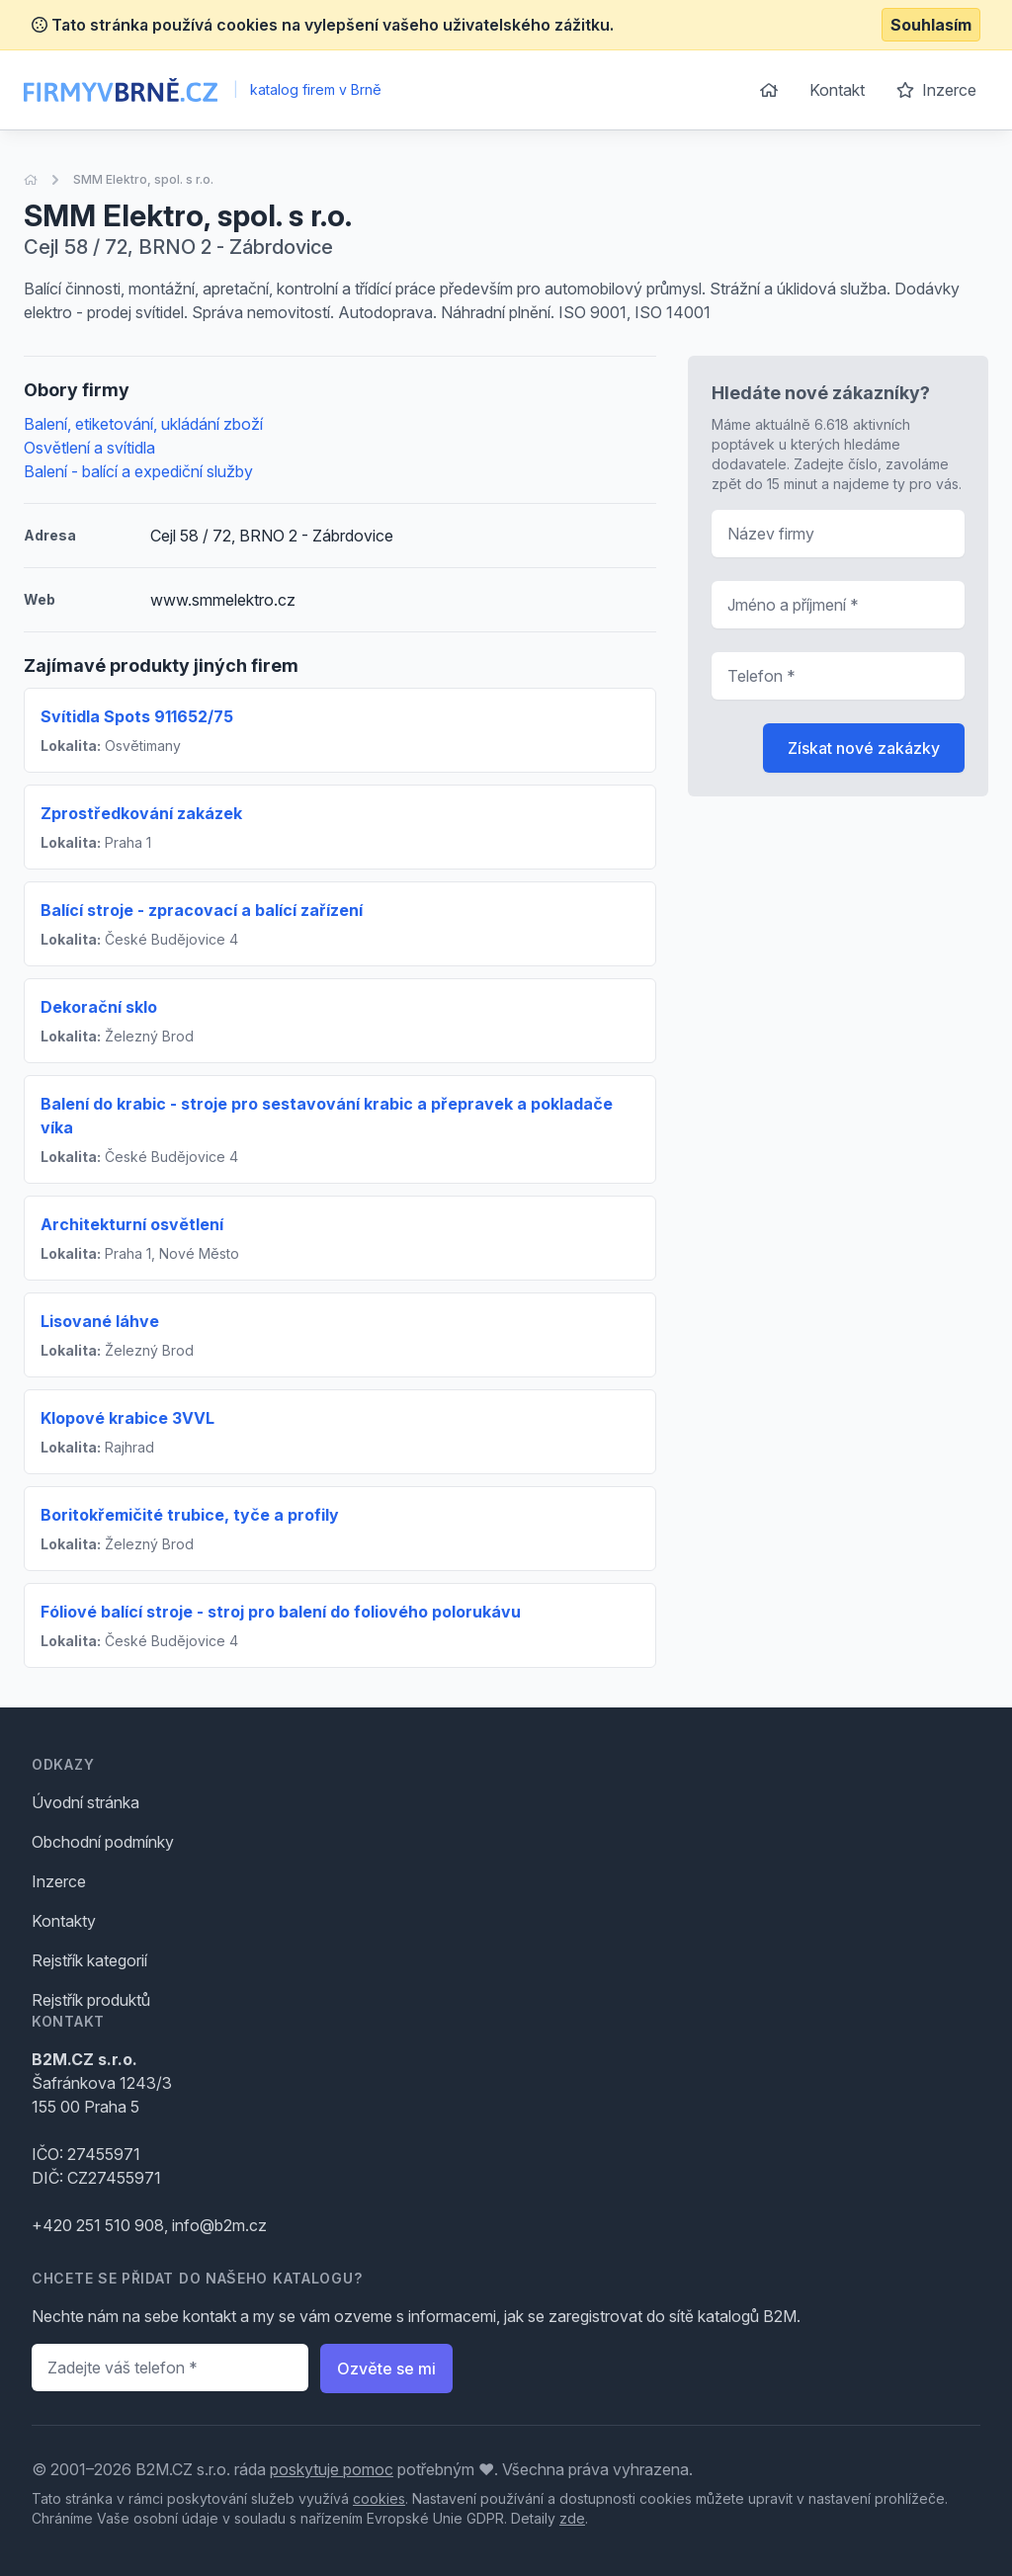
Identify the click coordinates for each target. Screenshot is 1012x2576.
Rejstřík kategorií (89, 1960)
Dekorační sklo (99, 1007)
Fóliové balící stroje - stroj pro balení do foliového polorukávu (281, 1611)
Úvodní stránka (85, 1802)
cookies (379, 2498)
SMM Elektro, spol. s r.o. (143, 179)
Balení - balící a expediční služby (138, 471)
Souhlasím (930, 25)
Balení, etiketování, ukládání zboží (143, 424)
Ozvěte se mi (386, 2368)
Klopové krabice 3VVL (127, 1418)
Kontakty (64, 1921)
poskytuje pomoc (331, 2469)
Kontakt (837, 90)
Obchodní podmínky (103, 1842)
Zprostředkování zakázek (141, 813)
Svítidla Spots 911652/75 (137, 716)
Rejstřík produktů (91, 2000)
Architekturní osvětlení (132, 1224)
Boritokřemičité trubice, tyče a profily (190, 1515)
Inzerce (936, 90)
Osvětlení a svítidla (89, 447)
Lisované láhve (100, 1321)
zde (572, 2518)
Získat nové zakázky (864, 748)
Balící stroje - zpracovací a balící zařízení (202, 910)
